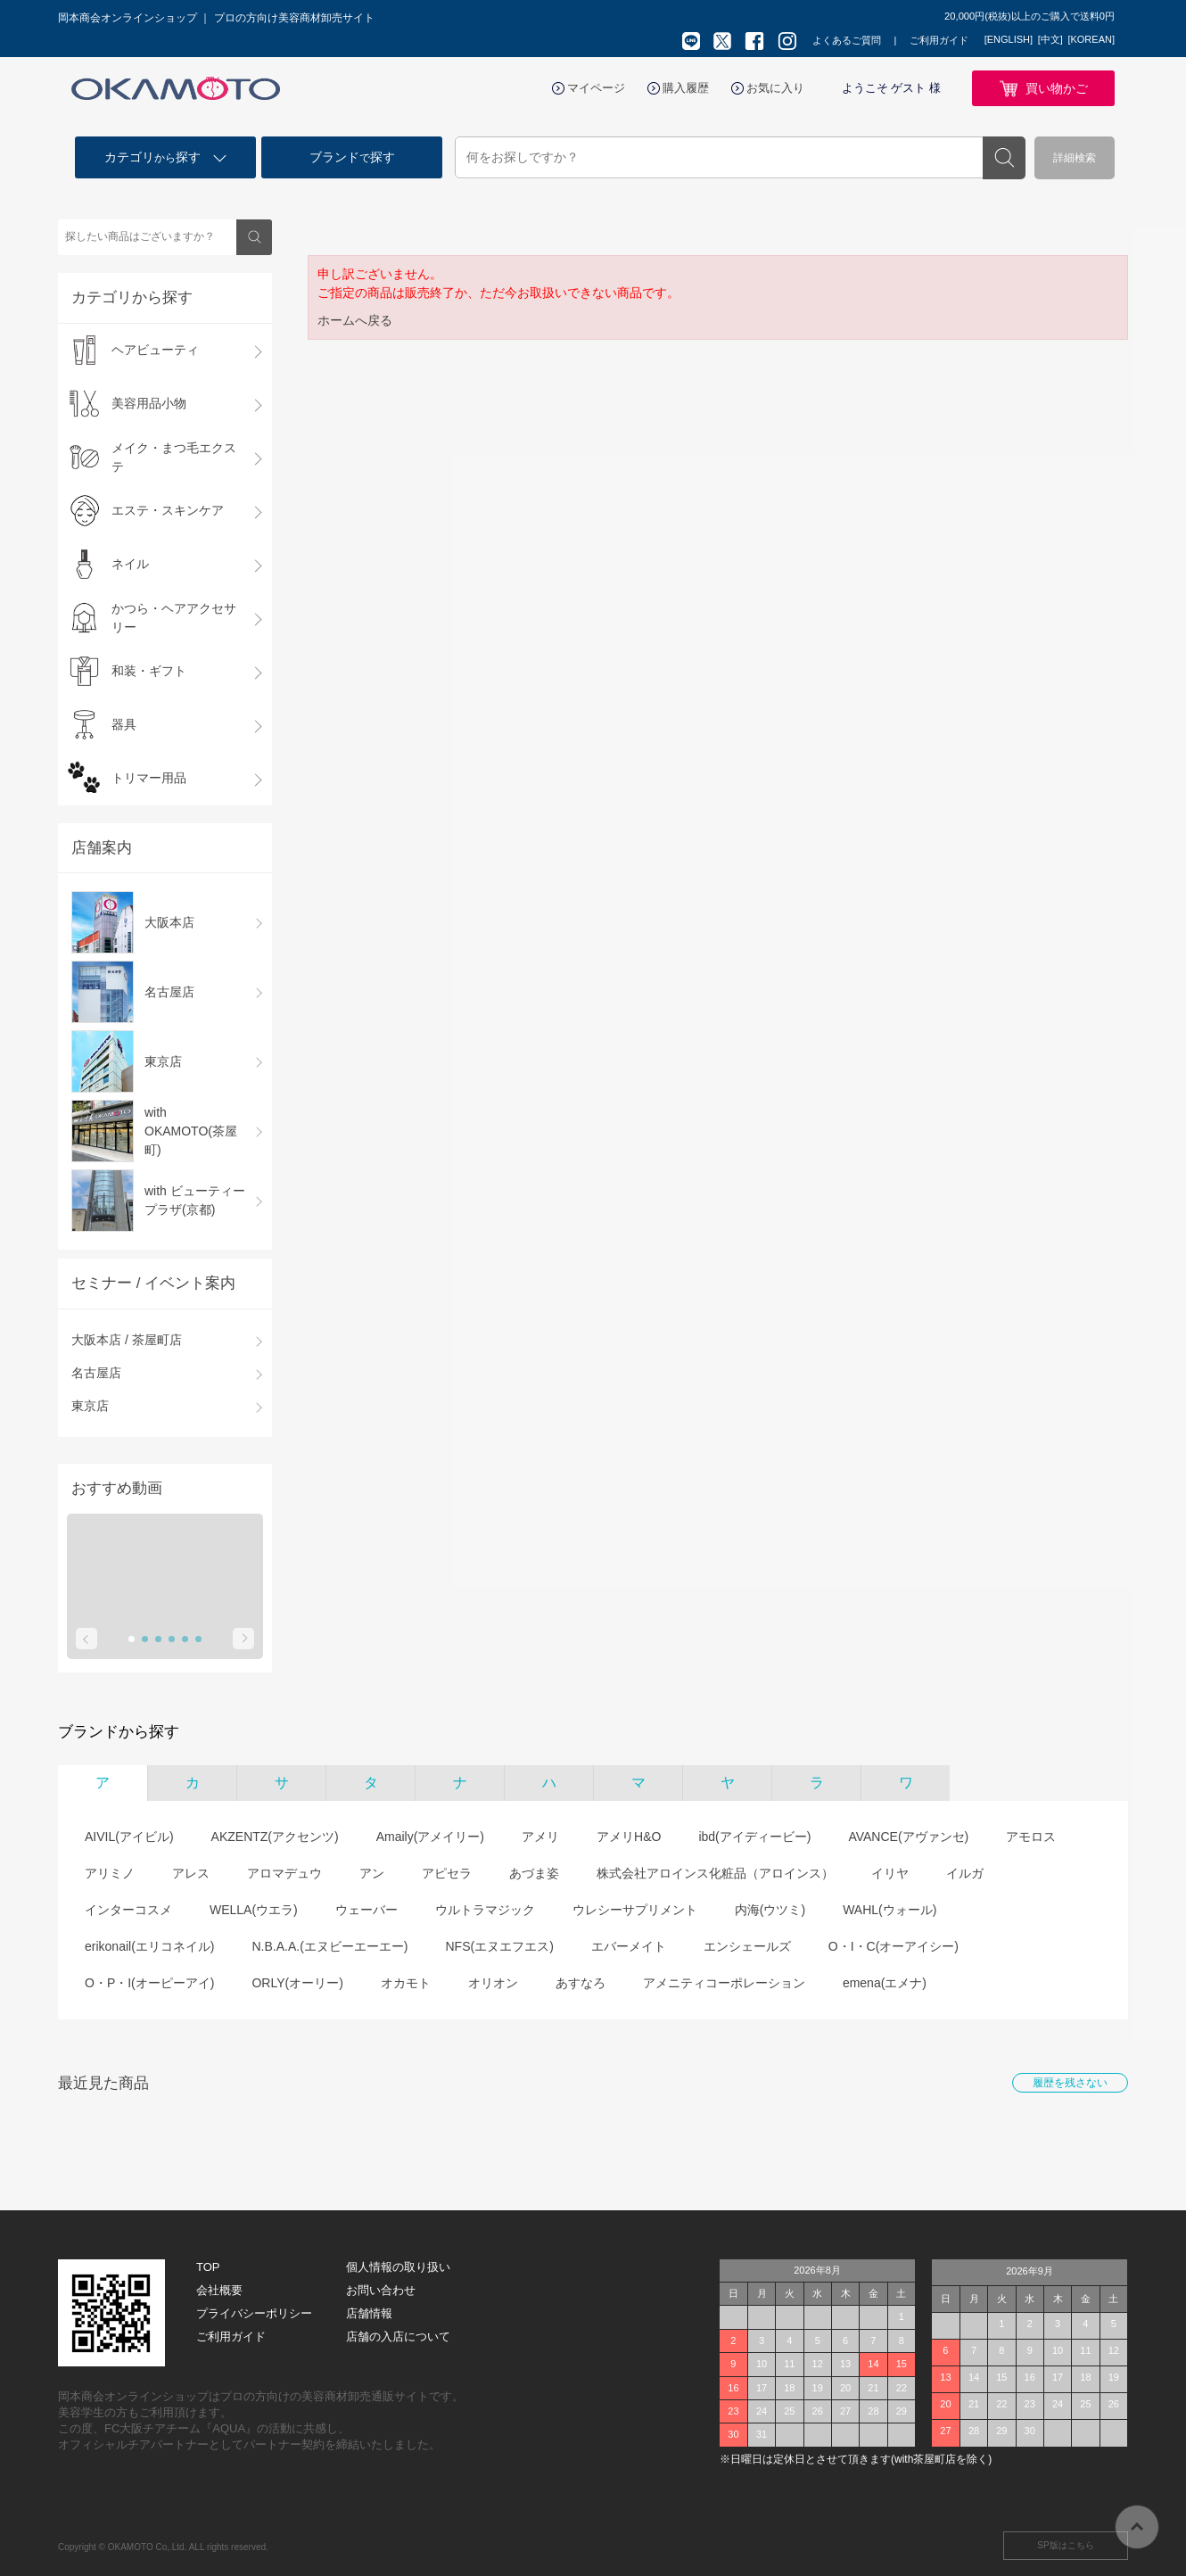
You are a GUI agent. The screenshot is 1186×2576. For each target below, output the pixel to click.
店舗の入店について (398, 2336)
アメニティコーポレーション (724, 1983)
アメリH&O (629, 1836)
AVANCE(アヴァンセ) (908, 1836)
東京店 (90, 1406)
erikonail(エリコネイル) (149, 1946)
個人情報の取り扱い (398, 2267)
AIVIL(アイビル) (129, 1836)
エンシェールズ (747, 1946)
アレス (191, 1873)
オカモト (406, 1983)
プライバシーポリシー (254, 2313)
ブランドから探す (118, 1731)
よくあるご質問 (846, 40)
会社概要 (219, 2290)
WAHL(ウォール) (889, 1910)
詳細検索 (1074, 158)
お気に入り (775, 88)
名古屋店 (96, 1373)
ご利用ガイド (939, 40)
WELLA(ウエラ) (254, 1910)
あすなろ (580, 1983)
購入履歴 (686, 88)
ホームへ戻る (354, 320)
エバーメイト (628, 1946)
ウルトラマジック (485, 1910)
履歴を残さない (1070, 2082)
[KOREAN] (1091, 39)
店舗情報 (369, 2313)
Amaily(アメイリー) (430, 1836)
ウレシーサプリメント (634, 1910)
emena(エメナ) (885, 1983)
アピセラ (447, 1873)
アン (371, 1873)
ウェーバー (366, 1910)
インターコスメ (128, 1910)
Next (243, 1638)
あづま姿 (534, 1873)
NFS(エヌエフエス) (499, 1946)
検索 (1004, 157)
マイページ (596, 88)
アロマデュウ (284, 1873)
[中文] (1050, 39)
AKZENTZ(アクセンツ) (275, 1836)
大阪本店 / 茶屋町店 (126, 1340)
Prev (86, 1638)
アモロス (1031, 1836)
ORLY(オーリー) (296, 1983)
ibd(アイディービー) (754, 1836)
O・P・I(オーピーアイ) (149, 1983)
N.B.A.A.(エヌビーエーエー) (329, 1946)
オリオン (493, 1983)
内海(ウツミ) (770, 1910)
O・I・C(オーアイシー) (893, 1946)
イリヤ (890, 1873)
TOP (208, 2267)
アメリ (540, 1836)
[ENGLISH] (1008, 39)
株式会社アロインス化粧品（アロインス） (715, 1873)
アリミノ (110, 1873)
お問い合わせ (381, 2290)
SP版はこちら (1065, 2545)
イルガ (965, 1873)
